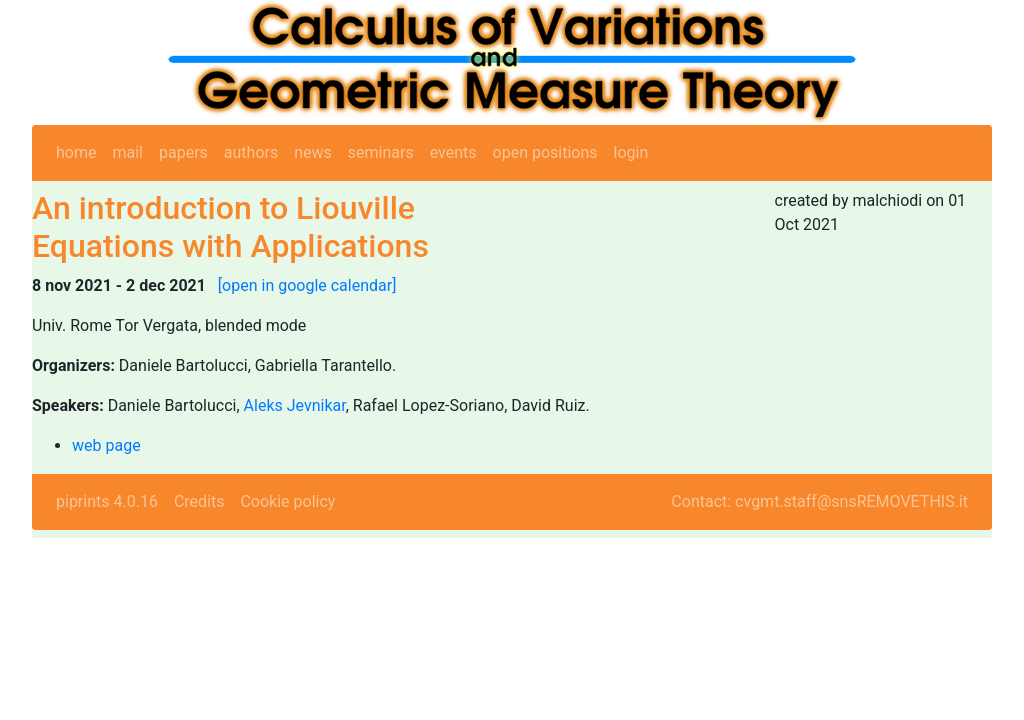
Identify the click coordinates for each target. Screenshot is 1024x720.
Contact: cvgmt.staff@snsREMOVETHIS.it (819, 501)
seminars (381, 152)
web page (106, 445)
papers (183, 152)
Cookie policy (287, 501)
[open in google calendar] (307, 285)
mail (127, 152)
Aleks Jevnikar (295, 405)
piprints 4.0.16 (107, 501)
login (631, 152)
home (76, 152)
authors (251, 152)
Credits (199, 501)
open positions (545, 152)
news (313, 152)
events (453, 152)
